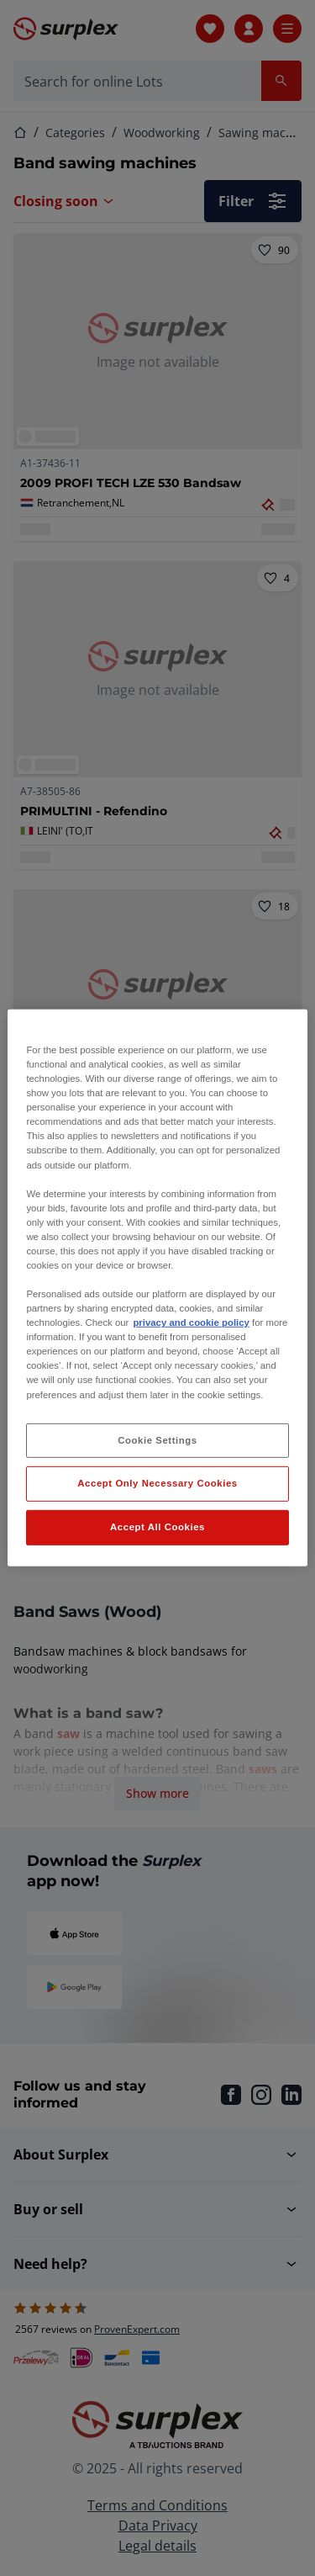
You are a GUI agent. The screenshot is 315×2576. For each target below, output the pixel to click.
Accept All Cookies (157, 1527)
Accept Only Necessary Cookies (157, 1483)
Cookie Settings (157, 1439)
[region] (157, 1288)
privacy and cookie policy (191, 1322)
